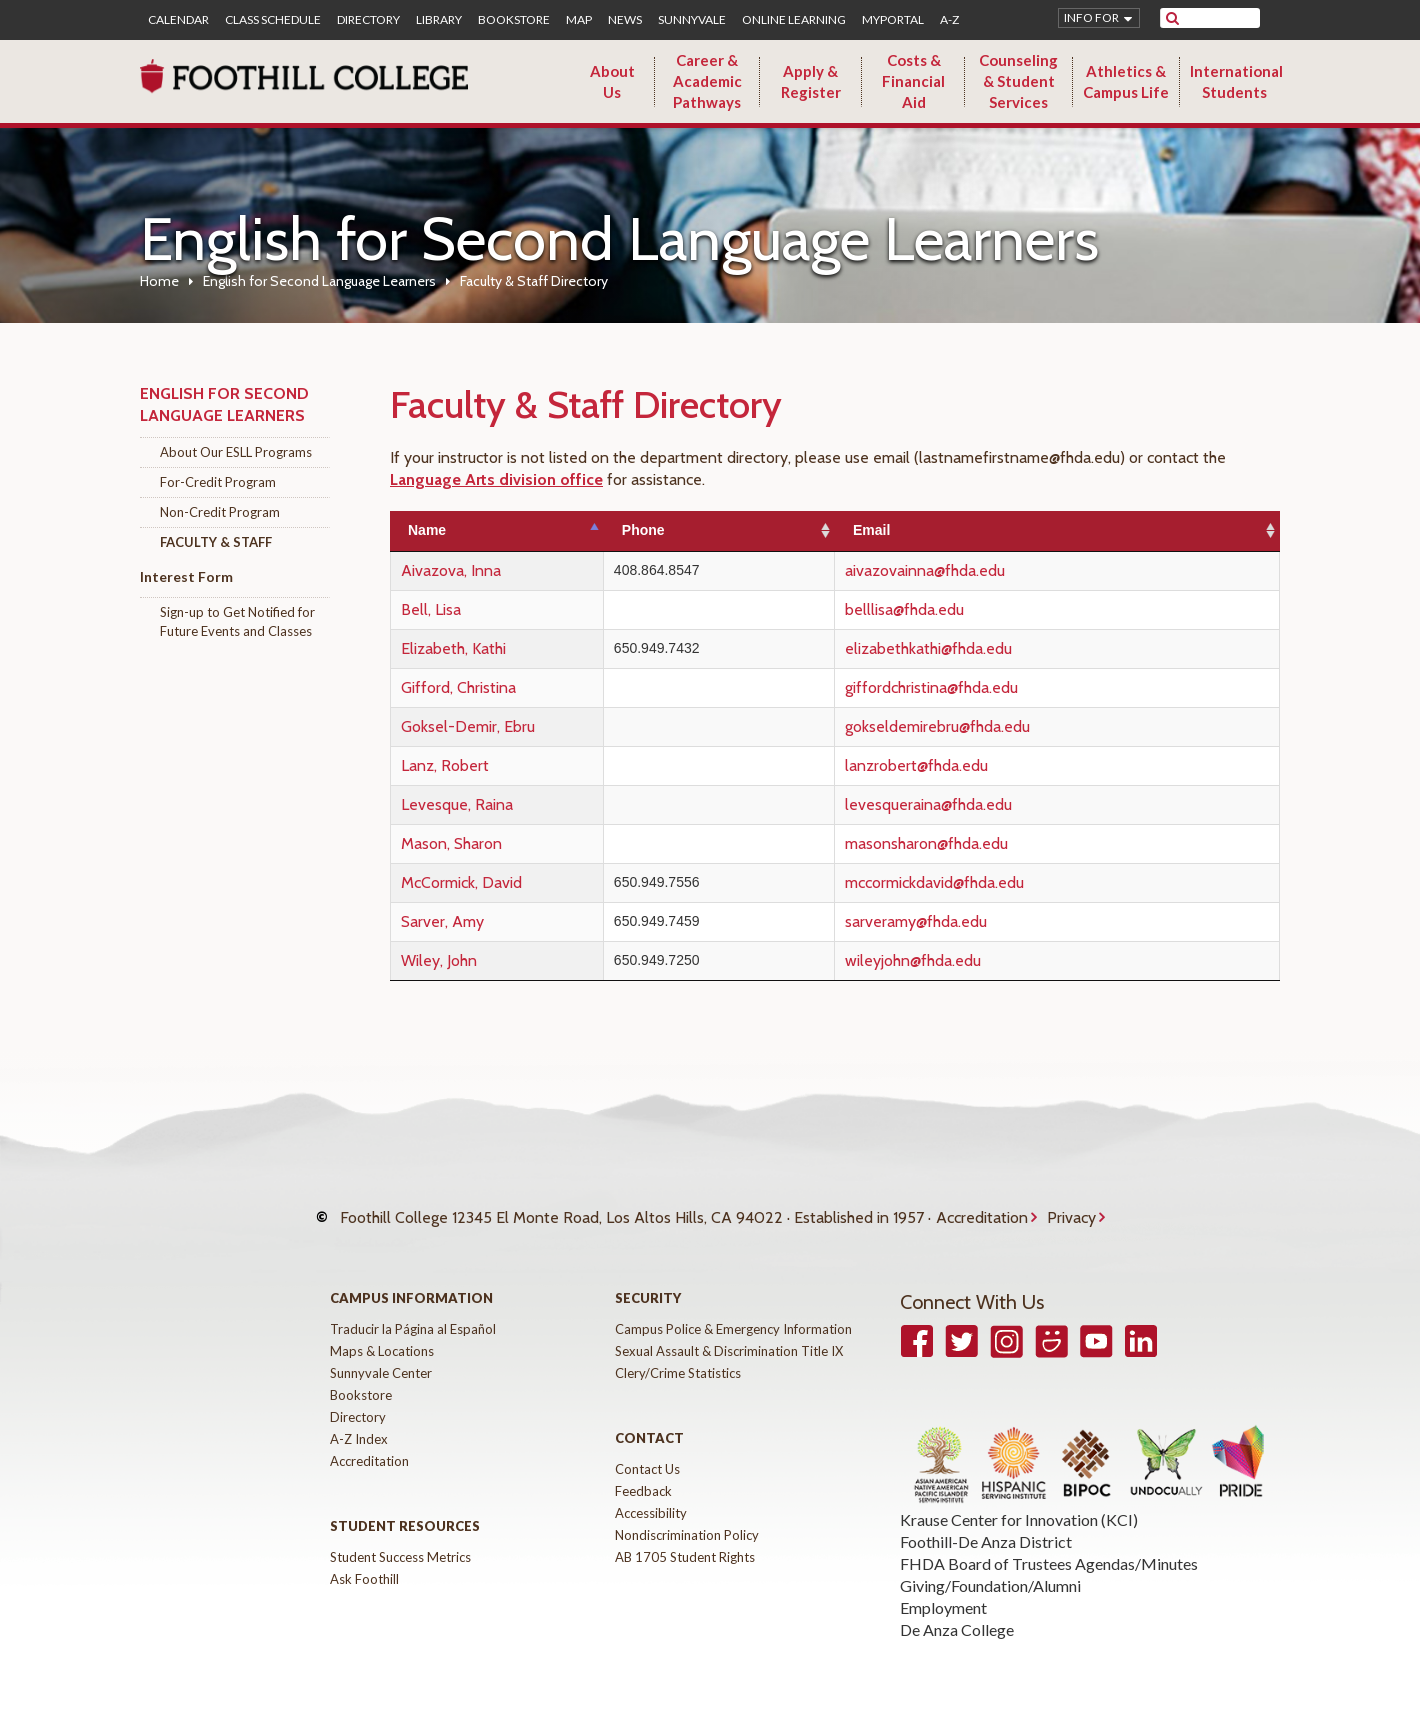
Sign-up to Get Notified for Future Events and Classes (237, 621)
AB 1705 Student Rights (685, 1537)
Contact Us (647, 1449)
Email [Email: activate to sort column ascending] (921, 530)
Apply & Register (811, 81)
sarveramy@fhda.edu (966, 921)
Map (579, 20)
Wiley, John (439, 960)
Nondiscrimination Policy (687, 1515)
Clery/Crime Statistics (678, 1353)
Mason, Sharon (451, 843)
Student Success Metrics (400, 1537)
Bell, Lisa (431, 609)
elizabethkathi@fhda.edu (978, 648)
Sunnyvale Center (381, 1353)
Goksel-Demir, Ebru (468, 726)
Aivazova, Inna (451, 570)
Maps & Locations (382, 1331)
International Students (1236, 81)
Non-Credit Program (220, 512)
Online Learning (794, 20)
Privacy (1071, 1207)
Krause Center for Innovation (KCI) (1019, 1499)
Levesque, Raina (457, 804)
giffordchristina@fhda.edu (981, 687)
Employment (943, 1587)
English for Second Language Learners (319, 281)
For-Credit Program (218, 482)
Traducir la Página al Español (413, 1309)
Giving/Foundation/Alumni (990, 1565)
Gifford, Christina (458, 687)
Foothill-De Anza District (986, 1521)
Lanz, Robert (445, 765)
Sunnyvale (692, 20)
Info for (1091, 17)
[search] (1222, 18)
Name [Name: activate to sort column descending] (427, 530)
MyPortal (893, 20)
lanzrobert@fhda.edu (966, 765)
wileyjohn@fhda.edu (963, 960)
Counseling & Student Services (1018, 81)
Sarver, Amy (442, 921)
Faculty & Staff (216, 542)
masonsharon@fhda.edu (976, 843)
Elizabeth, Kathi (453, 648)
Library (439, 20)
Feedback (643, 1471)
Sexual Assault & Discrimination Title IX (729, 1331)
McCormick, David (461, 882)
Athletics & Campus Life (1126, 81)
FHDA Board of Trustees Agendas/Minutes (1049, 1543)
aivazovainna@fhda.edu (975, 570)
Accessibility (651, 1493)
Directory (368, 20)
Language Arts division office (496, 479)
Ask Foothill (364, 1559)
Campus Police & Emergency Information (733, 1309)
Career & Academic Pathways (707, 81)
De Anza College (957, 1609)
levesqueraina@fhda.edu (978, 804)
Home (159, 281)
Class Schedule (273, 20)
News (625, 20)
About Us (612, 81)
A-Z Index (359, 1419)
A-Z (949, 20)
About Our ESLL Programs (236, 452)
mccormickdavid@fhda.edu (984, 882)
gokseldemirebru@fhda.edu (987, 726)
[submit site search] (1172, 18)
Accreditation (982, 1207)
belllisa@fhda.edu (954, 609)
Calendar (178, 20)
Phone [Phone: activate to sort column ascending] (708, 530)
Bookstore (514, 20)
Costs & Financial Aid (913, 81)
